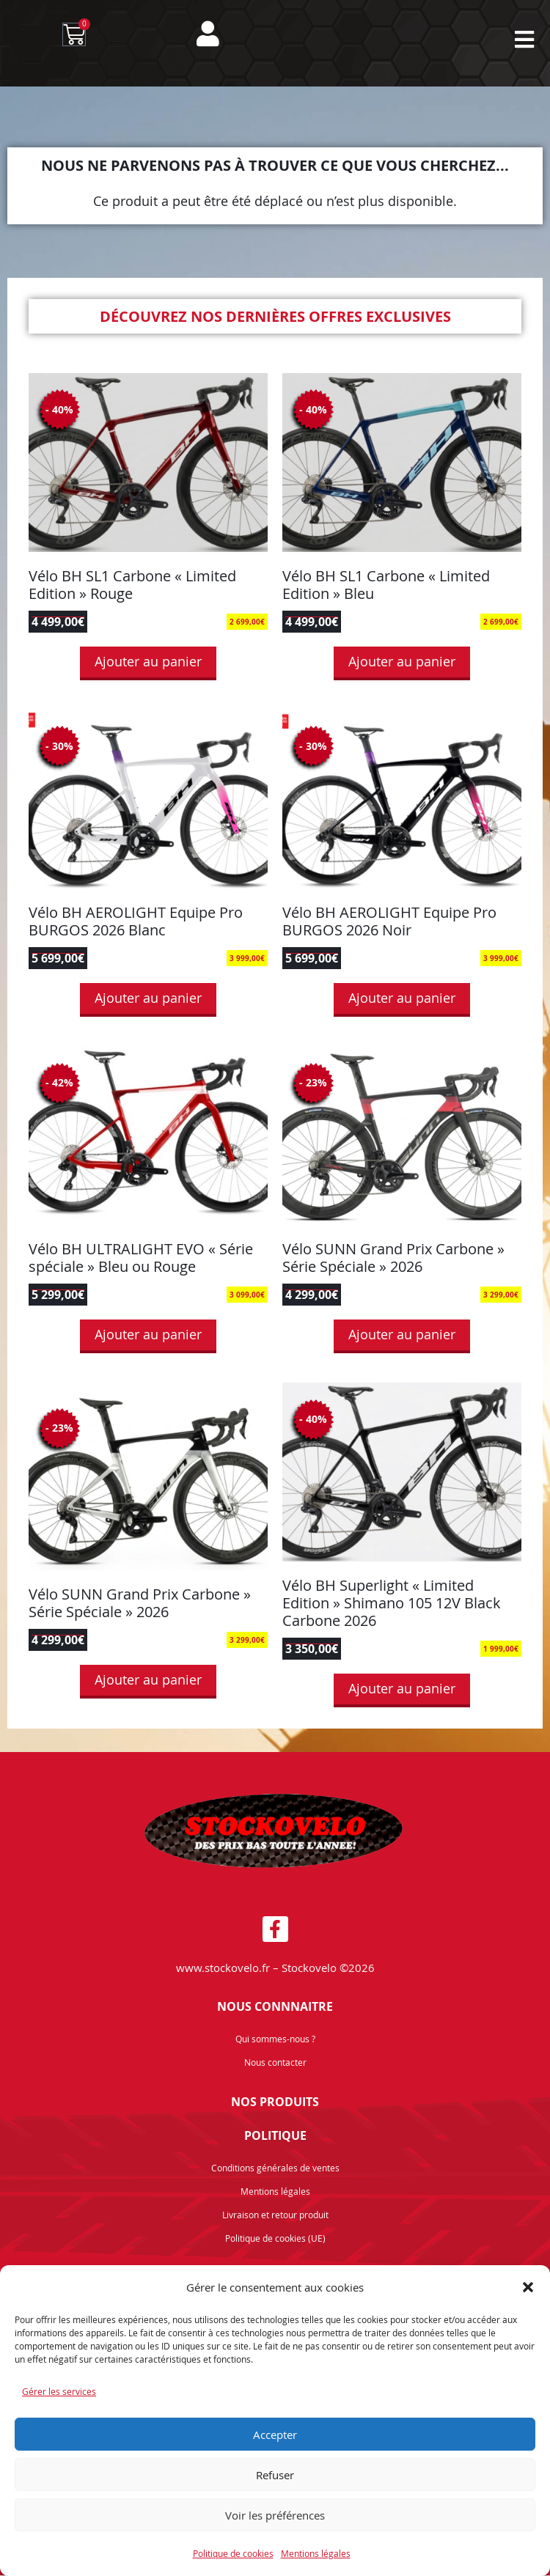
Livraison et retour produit (275, 2215)
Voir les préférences (275, 2515)
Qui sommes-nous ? (275, 2039)
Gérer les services (59, 2391)
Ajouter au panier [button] (148, 662)
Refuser (275, 2475)
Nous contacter (275, 2063)
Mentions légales (316, 2553)
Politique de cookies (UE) (275, 2239)
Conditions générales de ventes (275, 2168)
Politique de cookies (233, 2553)
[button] (528, 2287)
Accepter (275, 2434)
